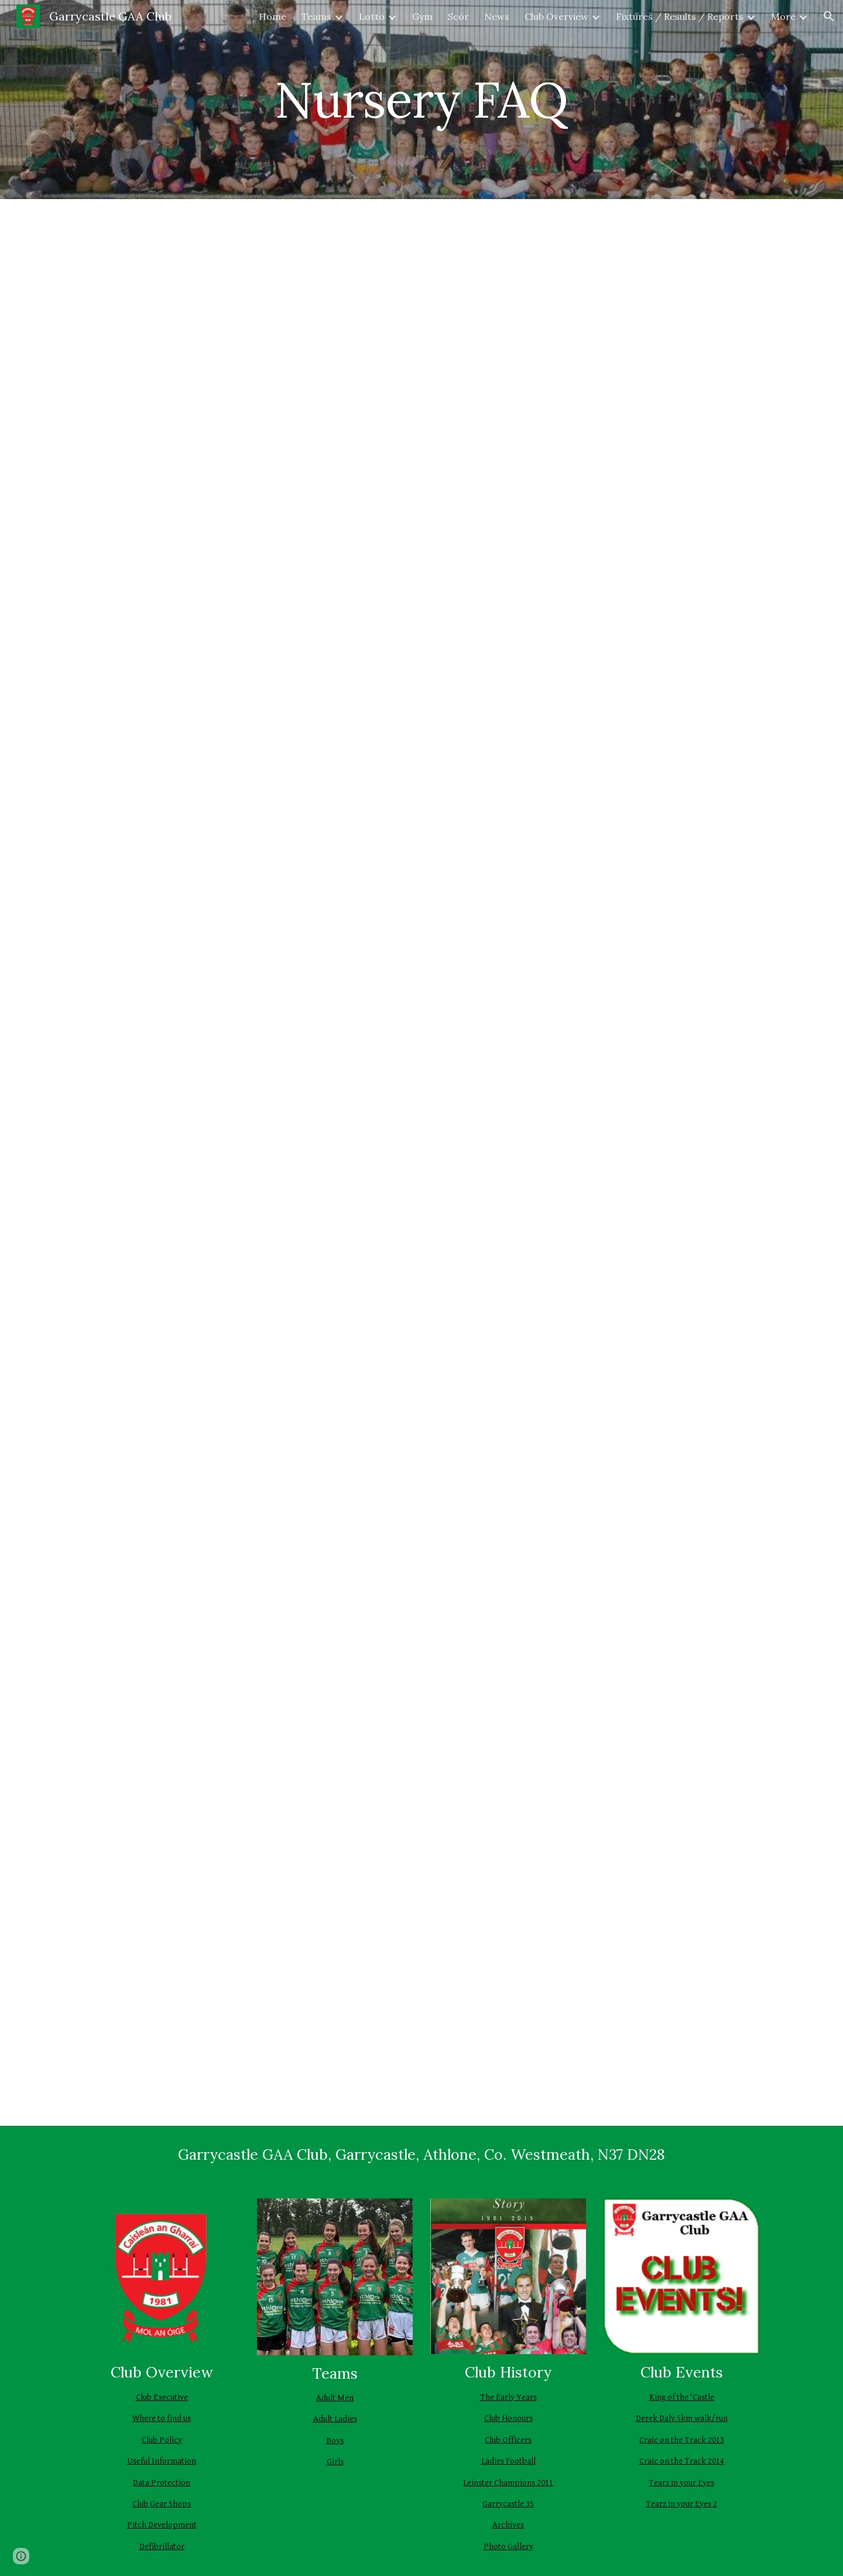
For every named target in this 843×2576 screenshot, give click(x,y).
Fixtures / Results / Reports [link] (679, 16)
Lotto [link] (372, 16)
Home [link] (272, 16)
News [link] (496, 16)
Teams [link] (316, 16)
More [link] (783, 16)
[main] (421, 99)
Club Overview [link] (556, 16)
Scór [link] (458, 16)
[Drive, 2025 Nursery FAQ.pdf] (421, 1162)
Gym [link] (422, 16)
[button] (829, 16)
